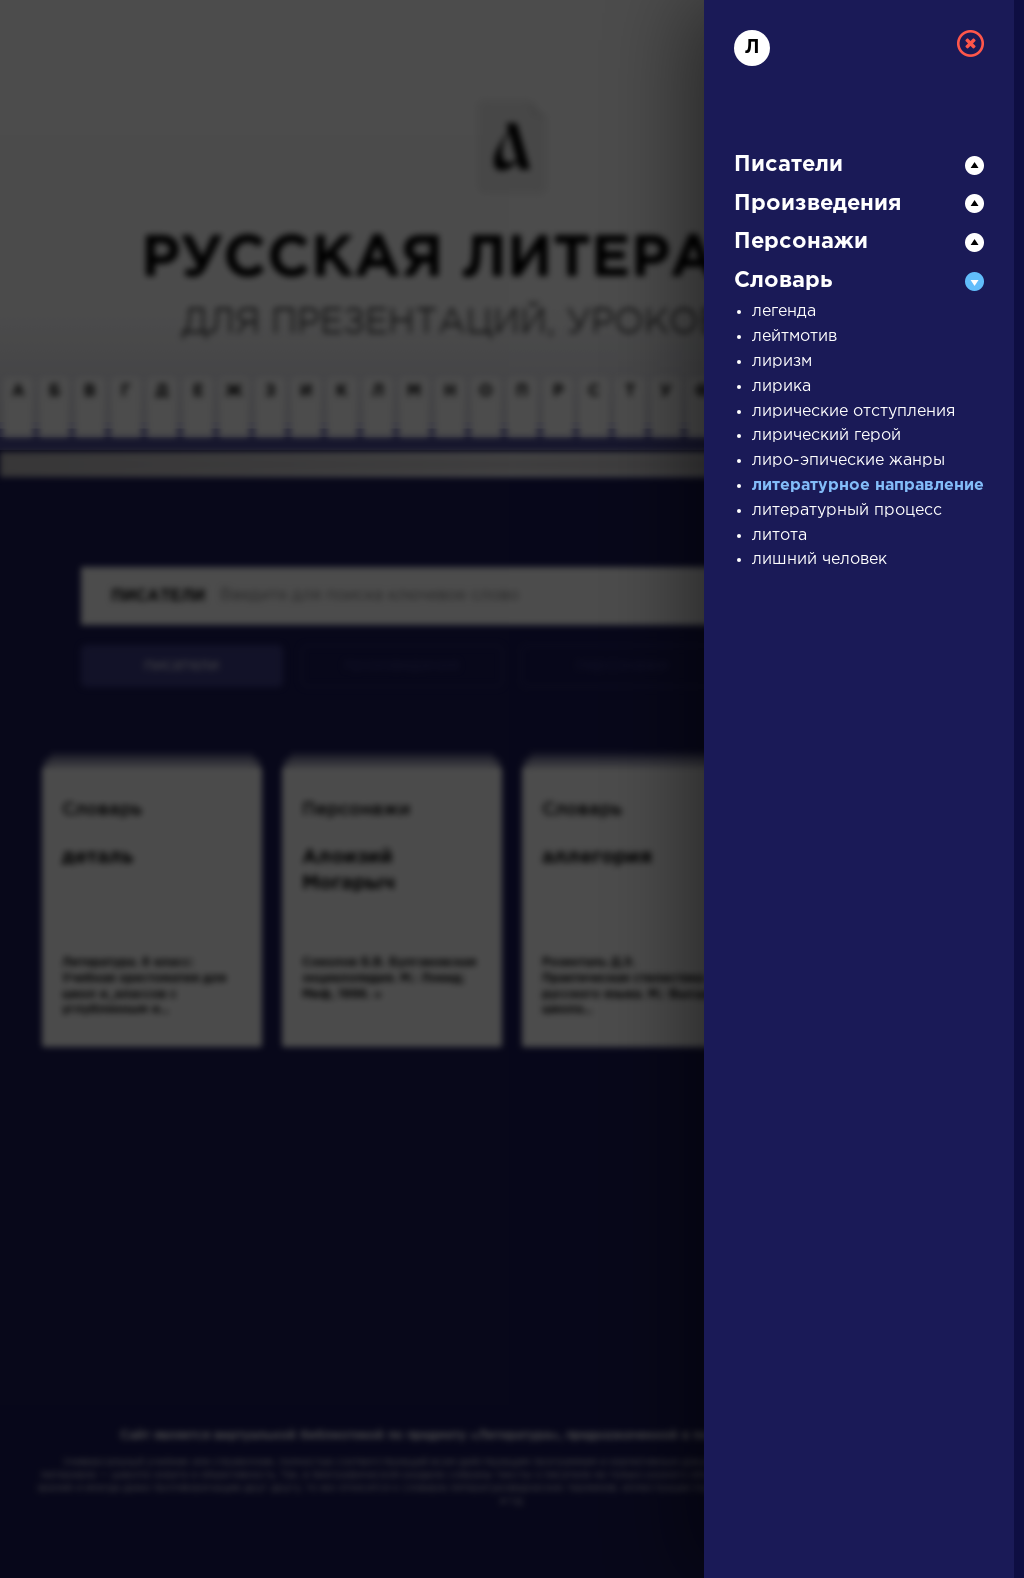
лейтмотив (794, 336)
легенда (784, 311)
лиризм (782, 361)
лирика (781, 386)
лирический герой (826, 435)
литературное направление (868, 485)
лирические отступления (853, 411)
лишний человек (819, 559)
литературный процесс (847, 510)
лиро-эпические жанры (848, 460)
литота (779, 535)
